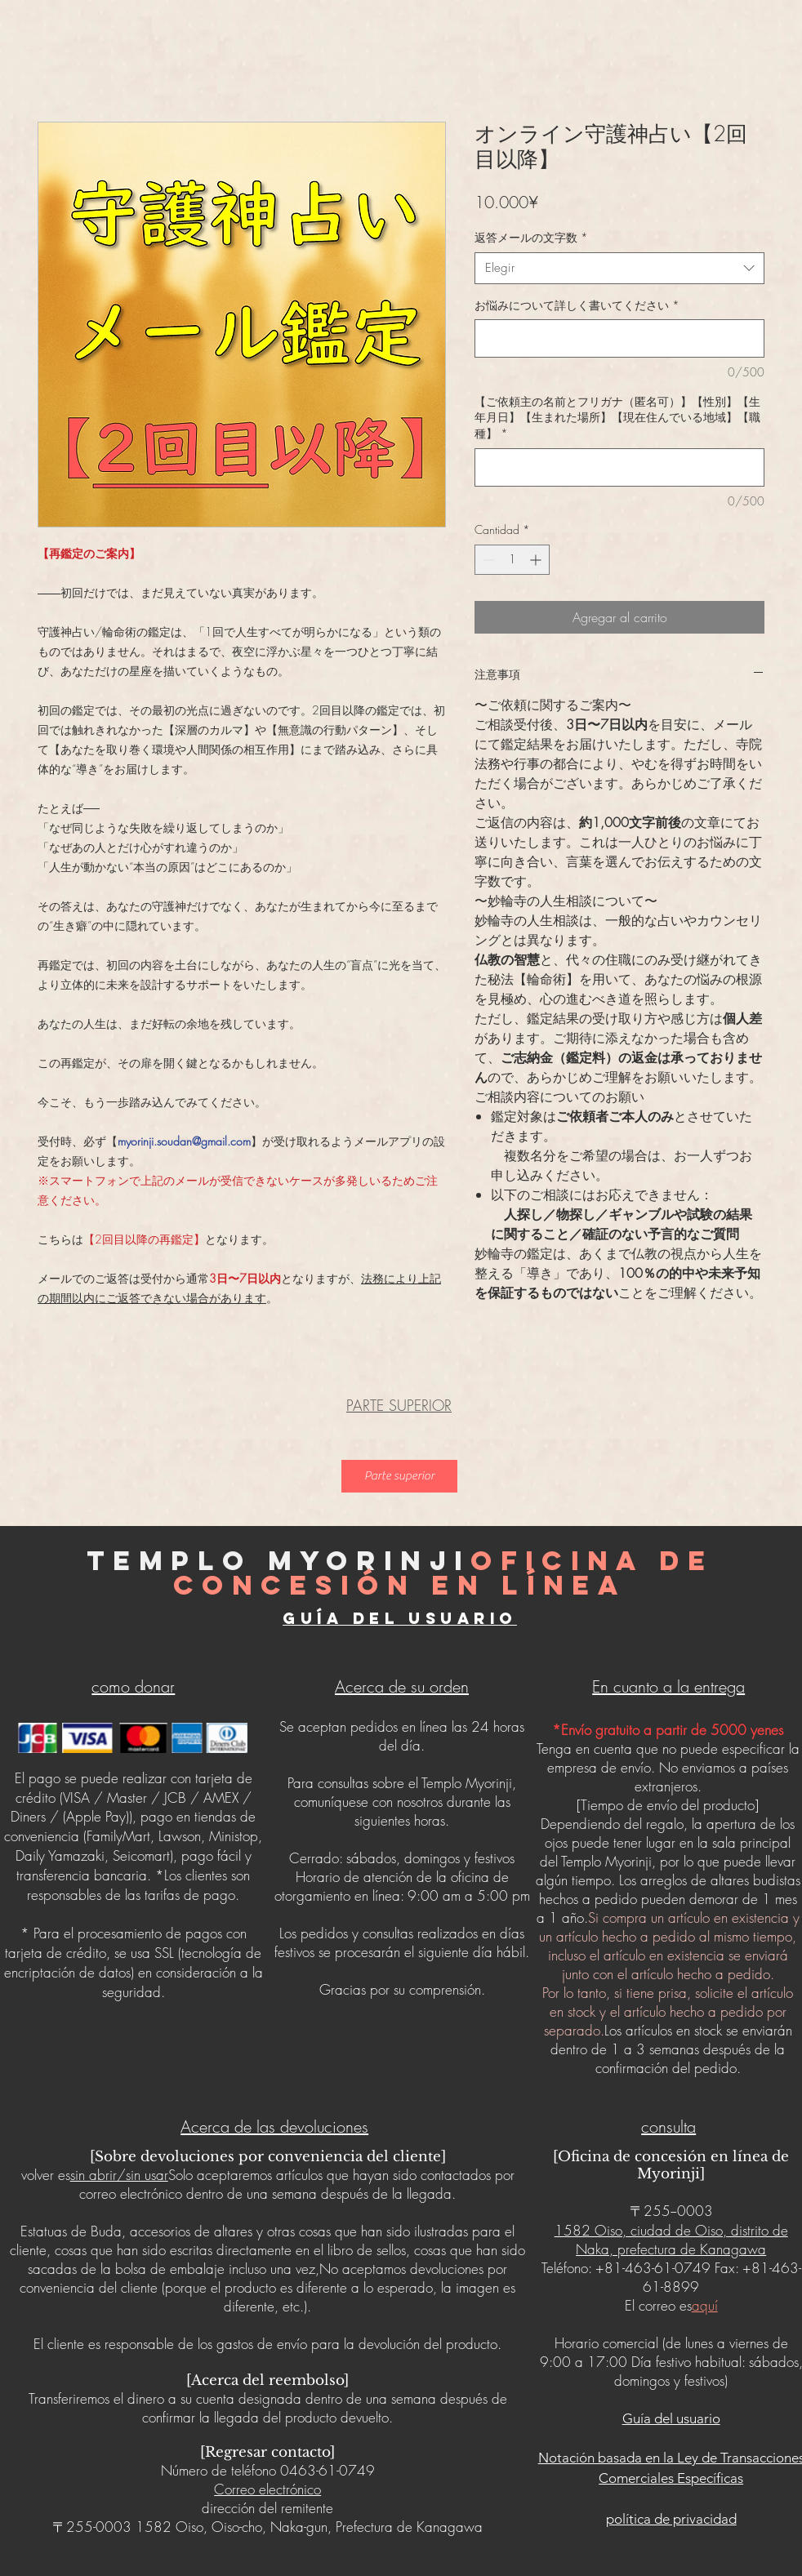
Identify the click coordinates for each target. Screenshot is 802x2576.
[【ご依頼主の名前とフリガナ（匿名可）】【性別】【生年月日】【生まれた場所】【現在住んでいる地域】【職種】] (619, 467)
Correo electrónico (267, 2489)
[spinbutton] (512, 559)
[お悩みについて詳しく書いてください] (619, 338)
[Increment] (537, 559)
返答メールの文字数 (531, 237)
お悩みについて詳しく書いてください (577, 305)
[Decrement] (487, 559)
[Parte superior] (399, 1476)
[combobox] (619, 268)
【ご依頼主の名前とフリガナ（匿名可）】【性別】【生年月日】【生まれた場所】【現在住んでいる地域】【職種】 (617, 417)
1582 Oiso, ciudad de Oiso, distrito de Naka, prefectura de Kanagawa (671, 2239)
